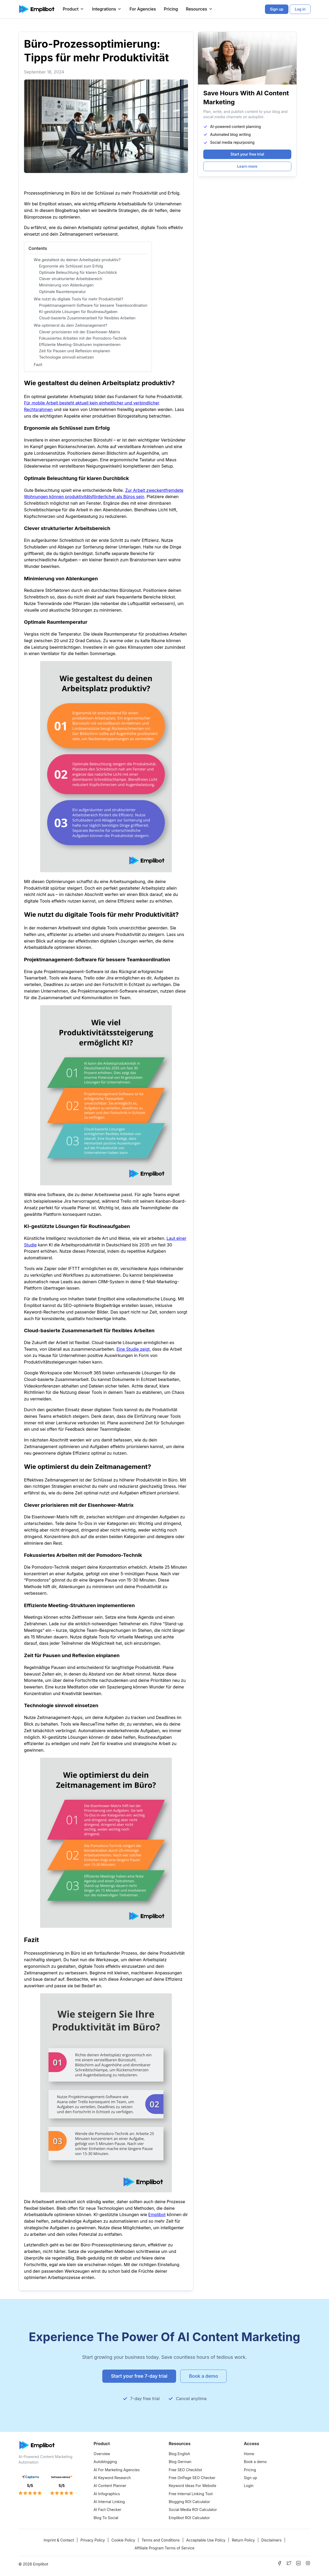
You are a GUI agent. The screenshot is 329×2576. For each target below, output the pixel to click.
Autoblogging (105, 2461)
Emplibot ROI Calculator (189, 2517)
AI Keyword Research (112, 2477)
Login (249, 2485)
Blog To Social (106, 2517)
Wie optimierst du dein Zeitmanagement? (70, 325)
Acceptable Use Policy (205, 2540)
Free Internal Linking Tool (190, 2493)
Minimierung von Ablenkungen (66, 285)
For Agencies (142, 9)
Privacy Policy (92, 2540)
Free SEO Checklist (185, 2470)
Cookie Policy (123, 2540)
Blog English (179, 2453)
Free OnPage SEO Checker (192, 2477)
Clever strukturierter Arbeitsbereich (70, 278)
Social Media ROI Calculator (193, 2509)
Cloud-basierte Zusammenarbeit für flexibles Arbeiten (87, 318)
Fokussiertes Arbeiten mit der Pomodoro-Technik (83, 338)
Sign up (250, 2477)
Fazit (38, 364)
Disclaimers (271, 2540)
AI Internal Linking (109, 2501)
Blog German (180, 2461)
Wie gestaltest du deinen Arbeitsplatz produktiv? (77, 259)
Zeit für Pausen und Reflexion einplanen (74, 351)
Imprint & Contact (58, 2540)
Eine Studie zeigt (133, 1349)
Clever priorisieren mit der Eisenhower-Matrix (79, 332)
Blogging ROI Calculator (189, 2501)
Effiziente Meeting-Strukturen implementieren (80, 344)
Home (249, 2453)
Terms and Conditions (161, 2540)
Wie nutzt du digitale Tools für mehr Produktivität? (78, 299)
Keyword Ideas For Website (192, 2485)
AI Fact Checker (107, 2509)
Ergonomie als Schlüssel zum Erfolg (71, 266)
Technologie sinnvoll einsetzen (66, 357)
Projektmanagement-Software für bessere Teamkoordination (93, 305)
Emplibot (157, 2214)
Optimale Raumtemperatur (62, 291)
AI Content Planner (110, 2485)
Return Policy (243, 2540)
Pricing (171, 9)
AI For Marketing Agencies (117, 2470)
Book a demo (255, 2461)
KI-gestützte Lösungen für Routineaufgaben (78, 311)
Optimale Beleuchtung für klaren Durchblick (78, 272)
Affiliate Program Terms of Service (164, 2548)
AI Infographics (107, 2493)
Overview (102, 2453)
